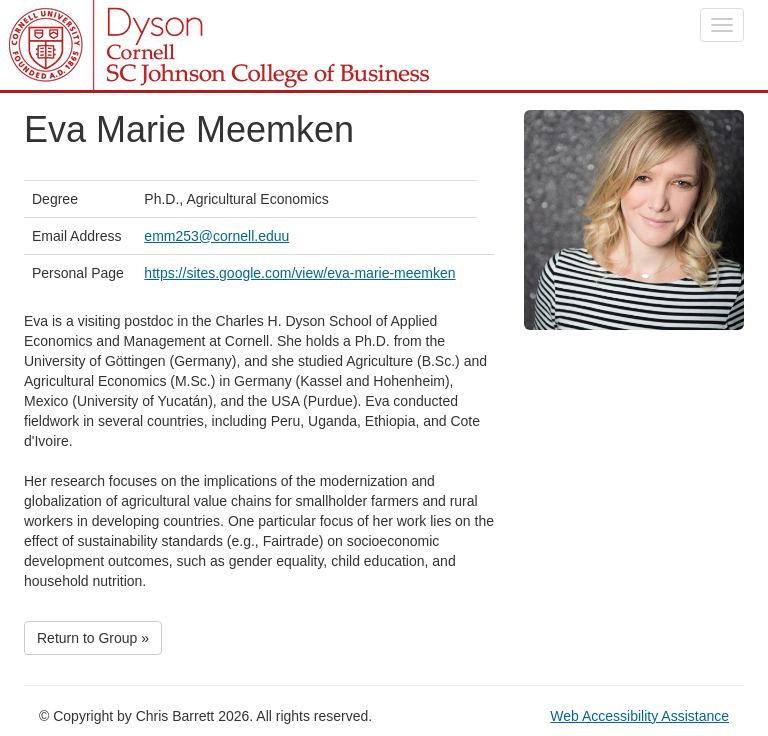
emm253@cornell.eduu (216, 236)
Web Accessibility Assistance (639, 716)
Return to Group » (93, 638)
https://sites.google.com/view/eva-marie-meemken (299, 273)
